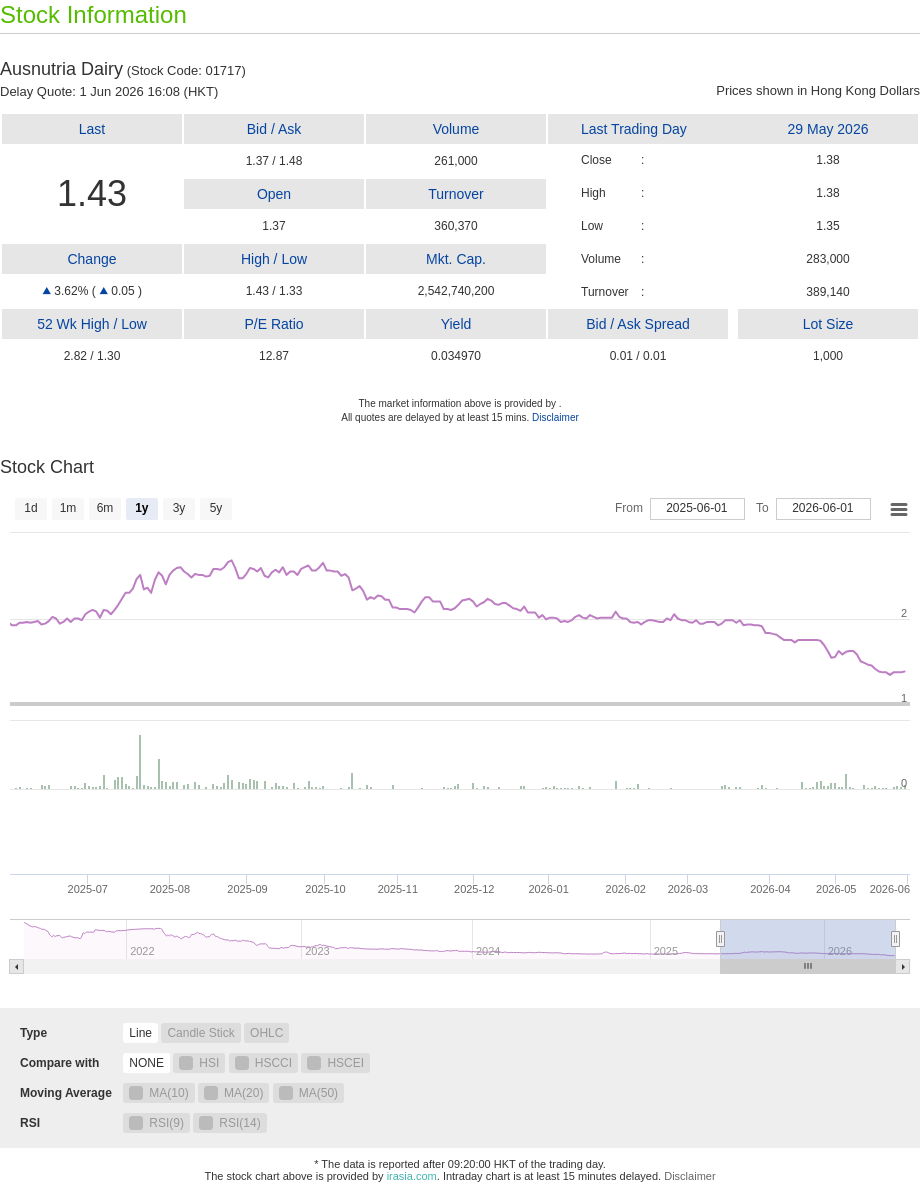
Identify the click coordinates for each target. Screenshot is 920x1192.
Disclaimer (555, 417)
